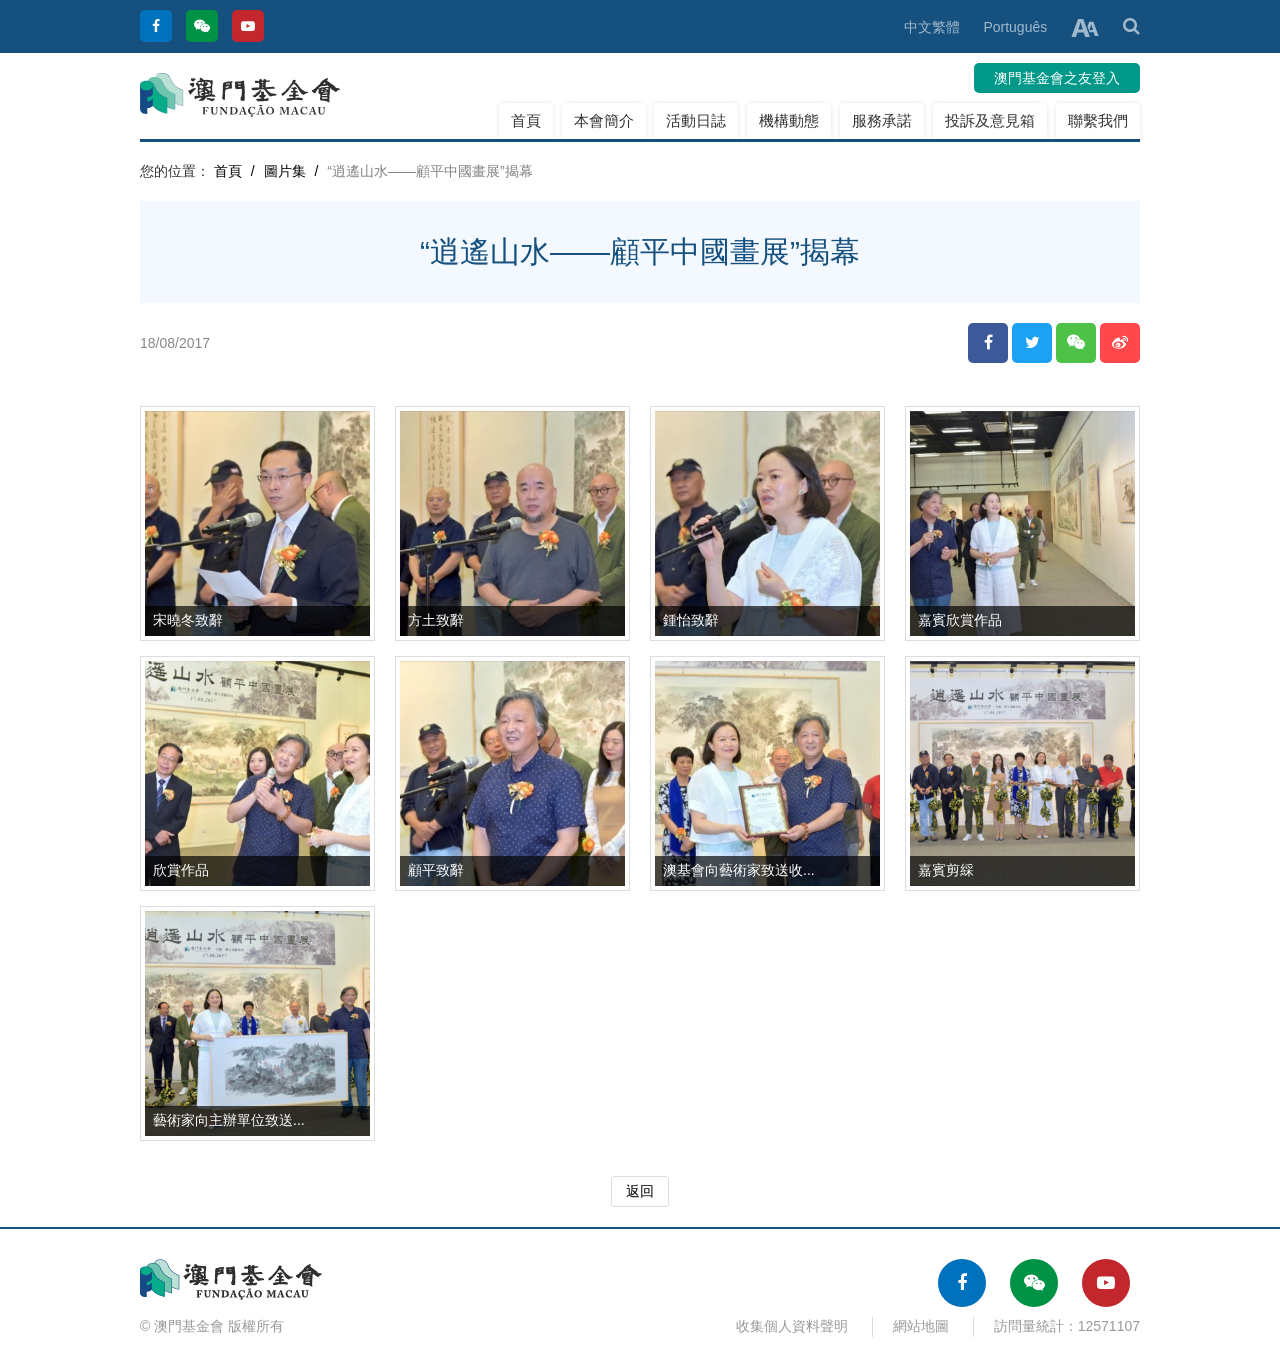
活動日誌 (696, 120)
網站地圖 (921, 1326)
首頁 (526, 120)
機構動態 (789, 120)
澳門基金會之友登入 (1057, 78)
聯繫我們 (1098, 120)
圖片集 (285, 171)
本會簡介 (604, 120)
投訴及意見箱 (990, 120)
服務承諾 (882, 120)
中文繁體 (932, 27)
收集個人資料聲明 (792, 1326)
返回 (640, 1191)
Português (1015, 27)
